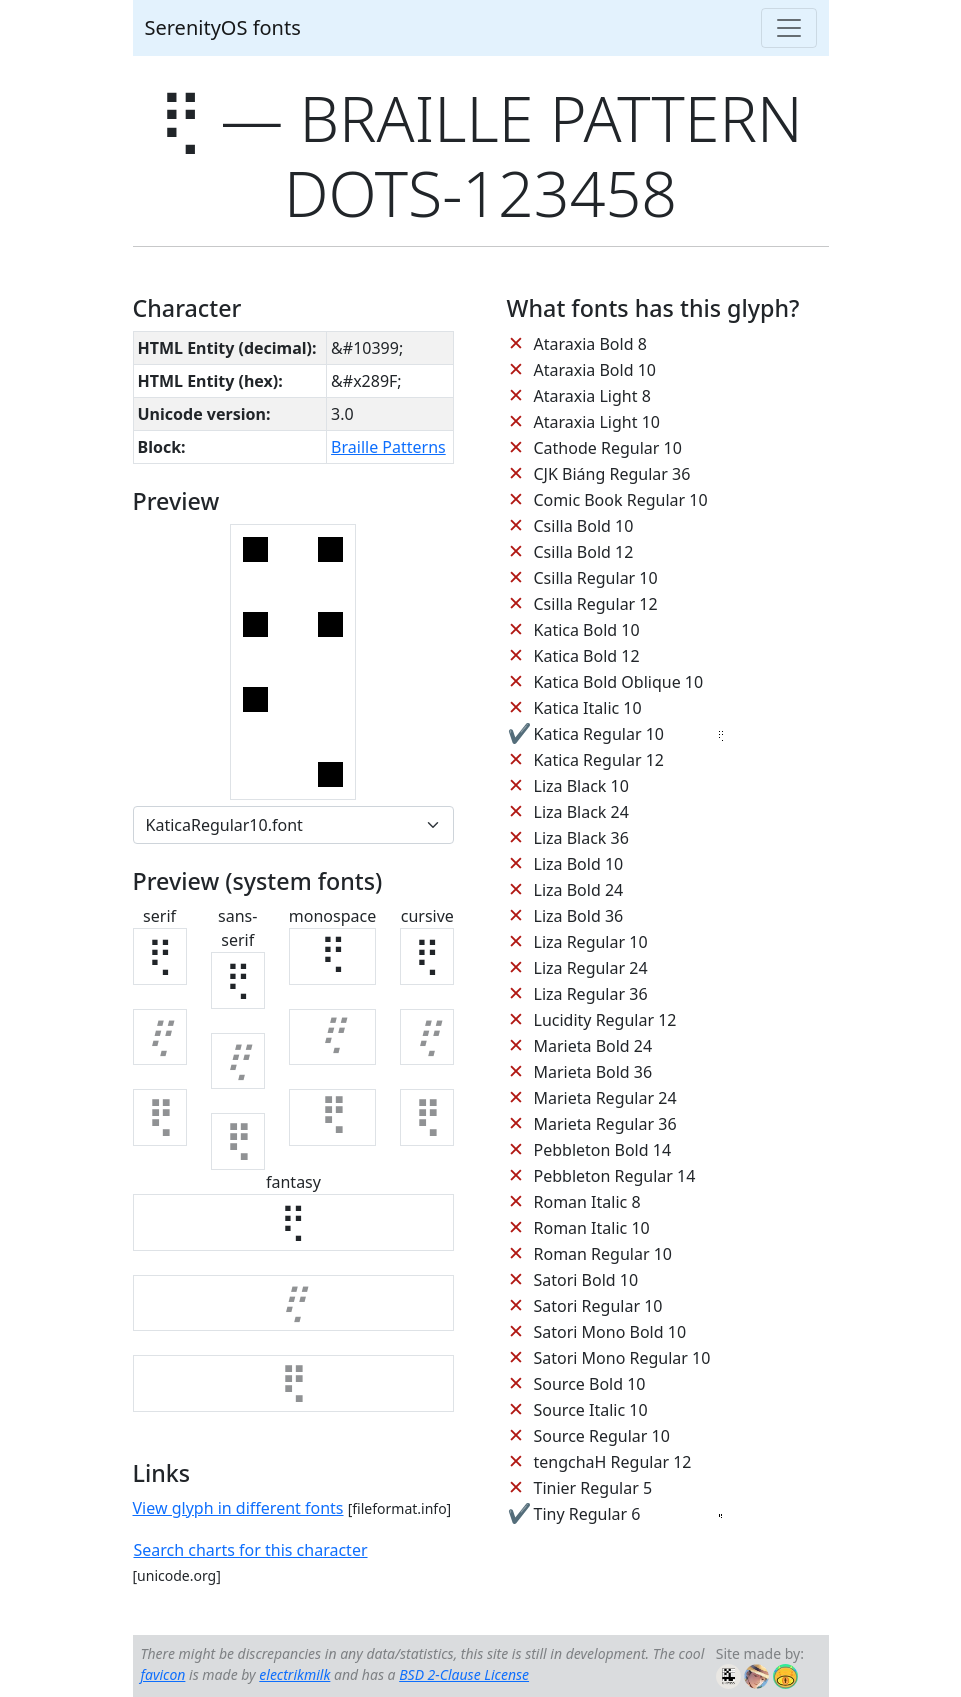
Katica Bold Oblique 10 (619, 682)
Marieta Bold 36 (593, 1072)
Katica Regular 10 (599, 734)
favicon (163, 1674)
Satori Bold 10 (586, 1280)
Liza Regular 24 (591, 968)
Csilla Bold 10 (584, 526)
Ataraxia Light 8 (592, 396)
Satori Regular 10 (598, 1306)
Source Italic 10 (591, 1410)
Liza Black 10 (581, 786)
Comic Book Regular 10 (621, 500)
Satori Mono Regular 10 (622, 1358)
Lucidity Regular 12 (605, 1020)
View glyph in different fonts (238, 1508)
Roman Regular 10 (603, 1254)
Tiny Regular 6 (587, 1514)
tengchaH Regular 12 (613, 1462)
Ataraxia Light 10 (597, 422)
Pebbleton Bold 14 (603, 1150)
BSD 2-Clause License (464, 1674)
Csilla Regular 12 (596, 604)
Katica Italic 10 (588, 708)
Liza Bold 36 (579, 916)
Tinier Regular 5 (593, 1488)
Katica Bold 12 (587, 656)
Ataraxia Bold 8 (590, 344)
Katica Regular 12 (599, 760)
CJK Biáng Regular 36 (612, 474)
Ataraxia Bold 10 (595, 370)
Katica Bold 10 (587, 630)
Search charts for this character (251, 1550)
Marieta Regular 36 (605, 1124)
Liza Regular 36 (591, 994)
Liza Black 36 (581, 838)
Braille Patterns (388, 447)
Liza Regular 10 (591, 942)
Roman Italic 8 (587, 1202)
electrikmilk (294, 1674)
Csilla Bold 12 (584, 552)
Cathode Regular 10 (608, 448)
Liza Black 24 (581, 812)
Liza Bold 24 (579, 890)
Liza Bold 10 (579, 864)
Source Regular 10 (602, 1436)
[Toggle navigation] (789, 28)
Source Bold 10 (590, 1384)
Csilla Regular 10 (596, 578)
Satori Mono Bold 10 (610, 1332)
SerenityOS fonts (223, 27)
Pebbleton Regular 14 (615, 1176)
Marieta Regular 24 (605, 1098)
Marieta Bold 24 (593, 1046)
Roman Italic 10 (592, 1228)
